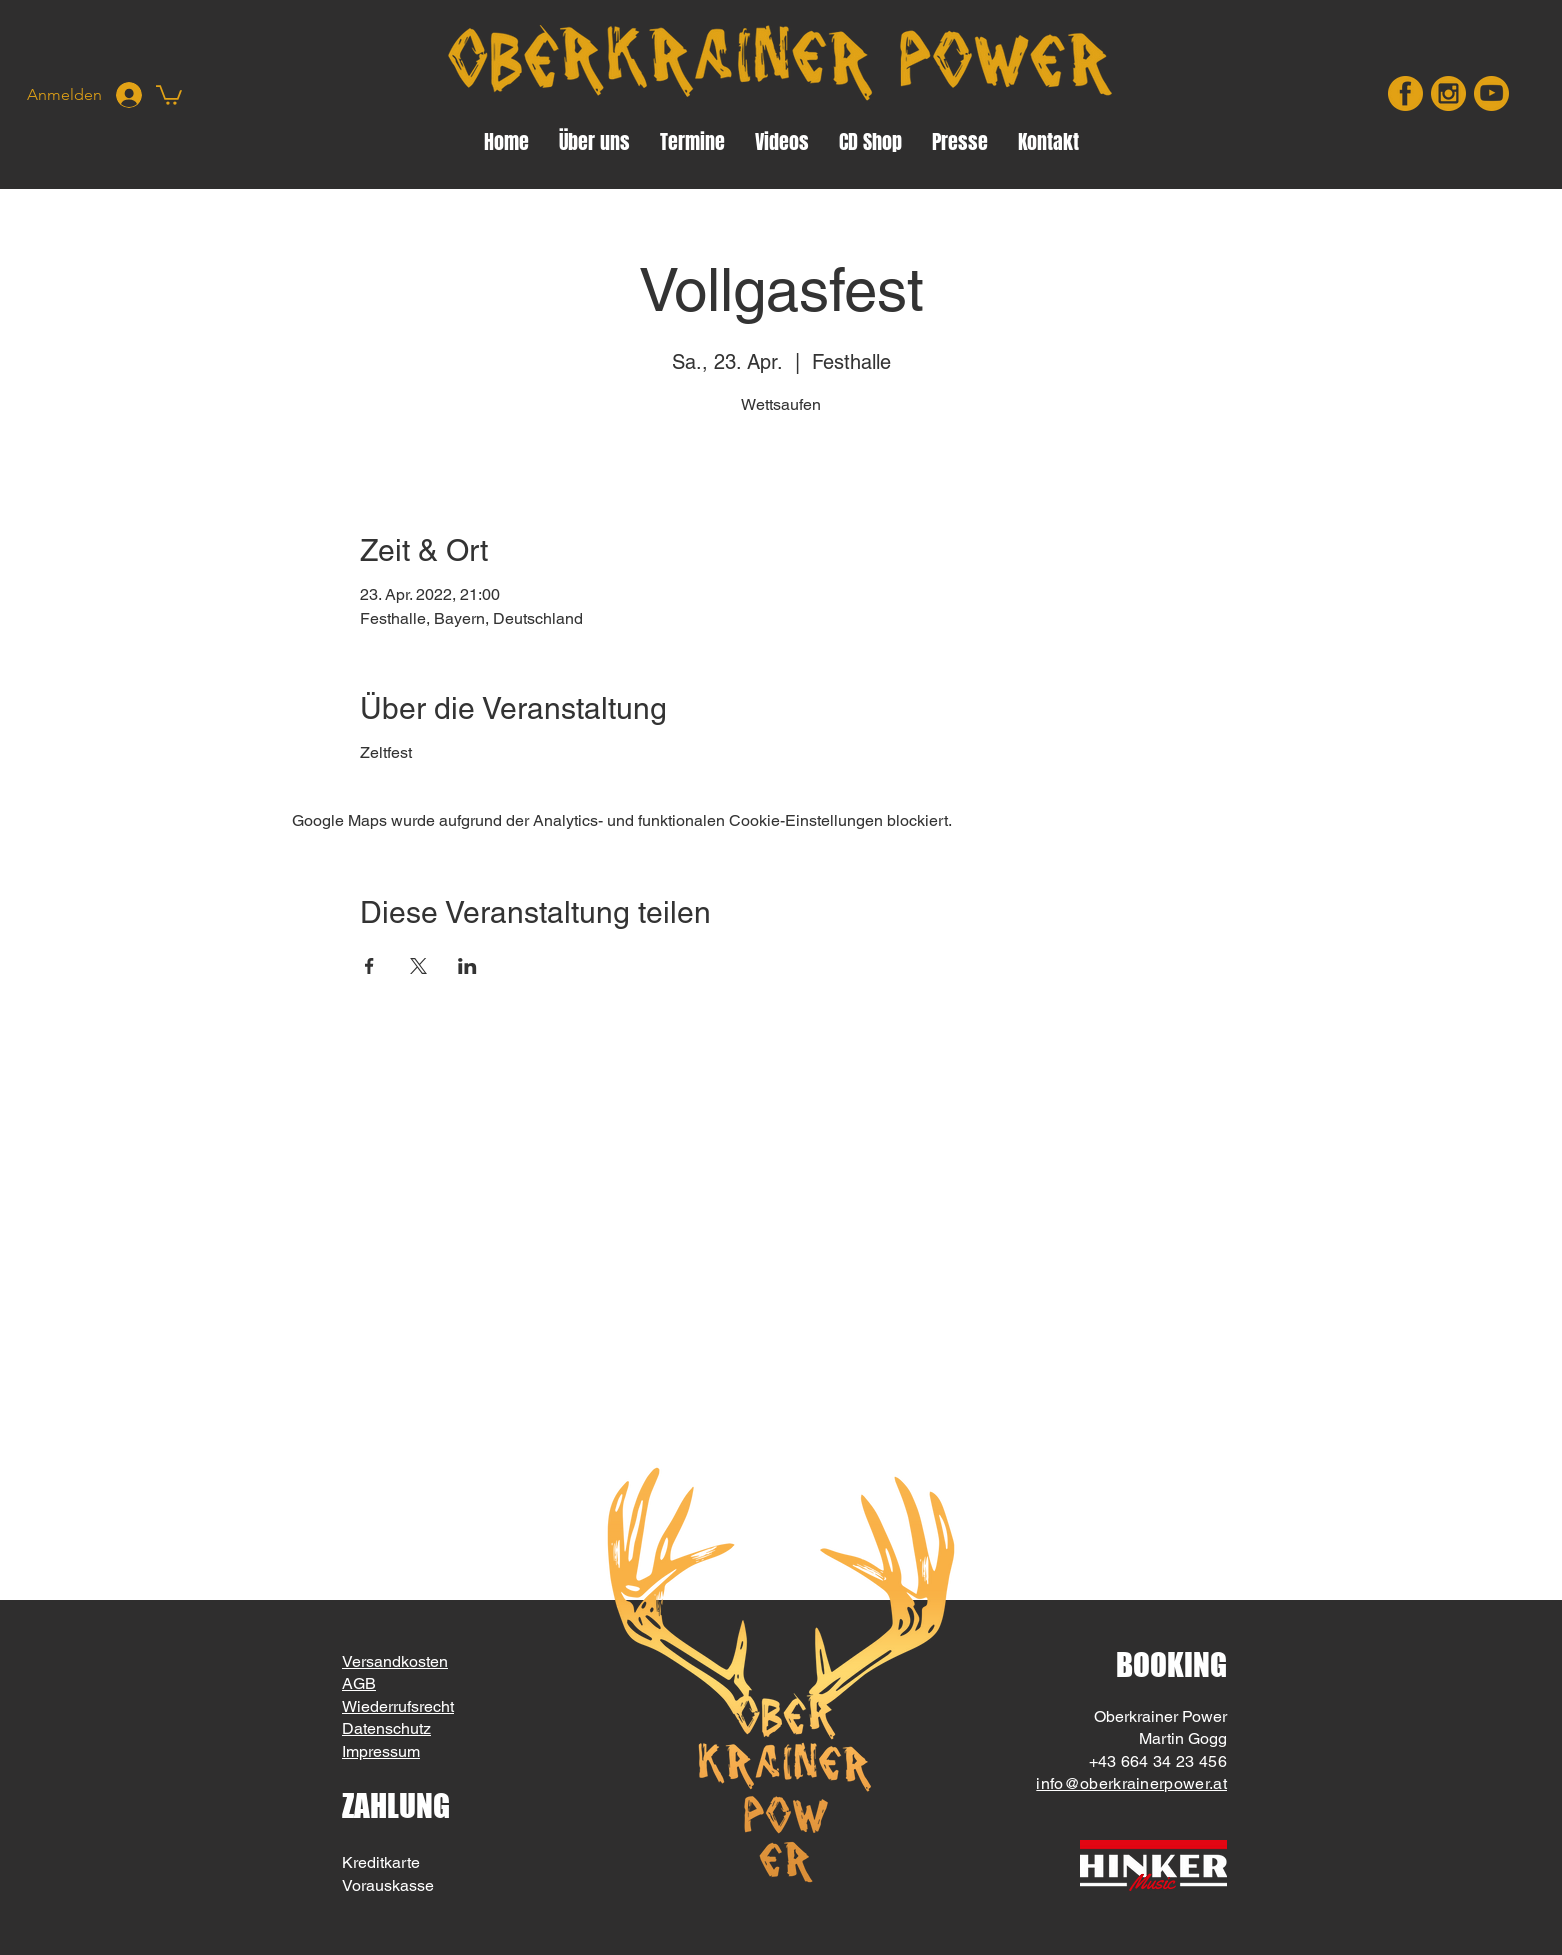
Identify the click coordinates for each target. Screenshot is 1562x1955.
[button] (169, 94)
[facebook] (1405, 93)
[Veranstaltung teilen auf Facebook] (369, 966)
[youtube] (1491, 93)
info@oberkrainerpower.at (1131, 1783)
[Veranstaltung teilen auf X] (418, 966)
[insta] (1448, 93)
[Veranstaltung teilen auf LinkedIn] (467, 966)
